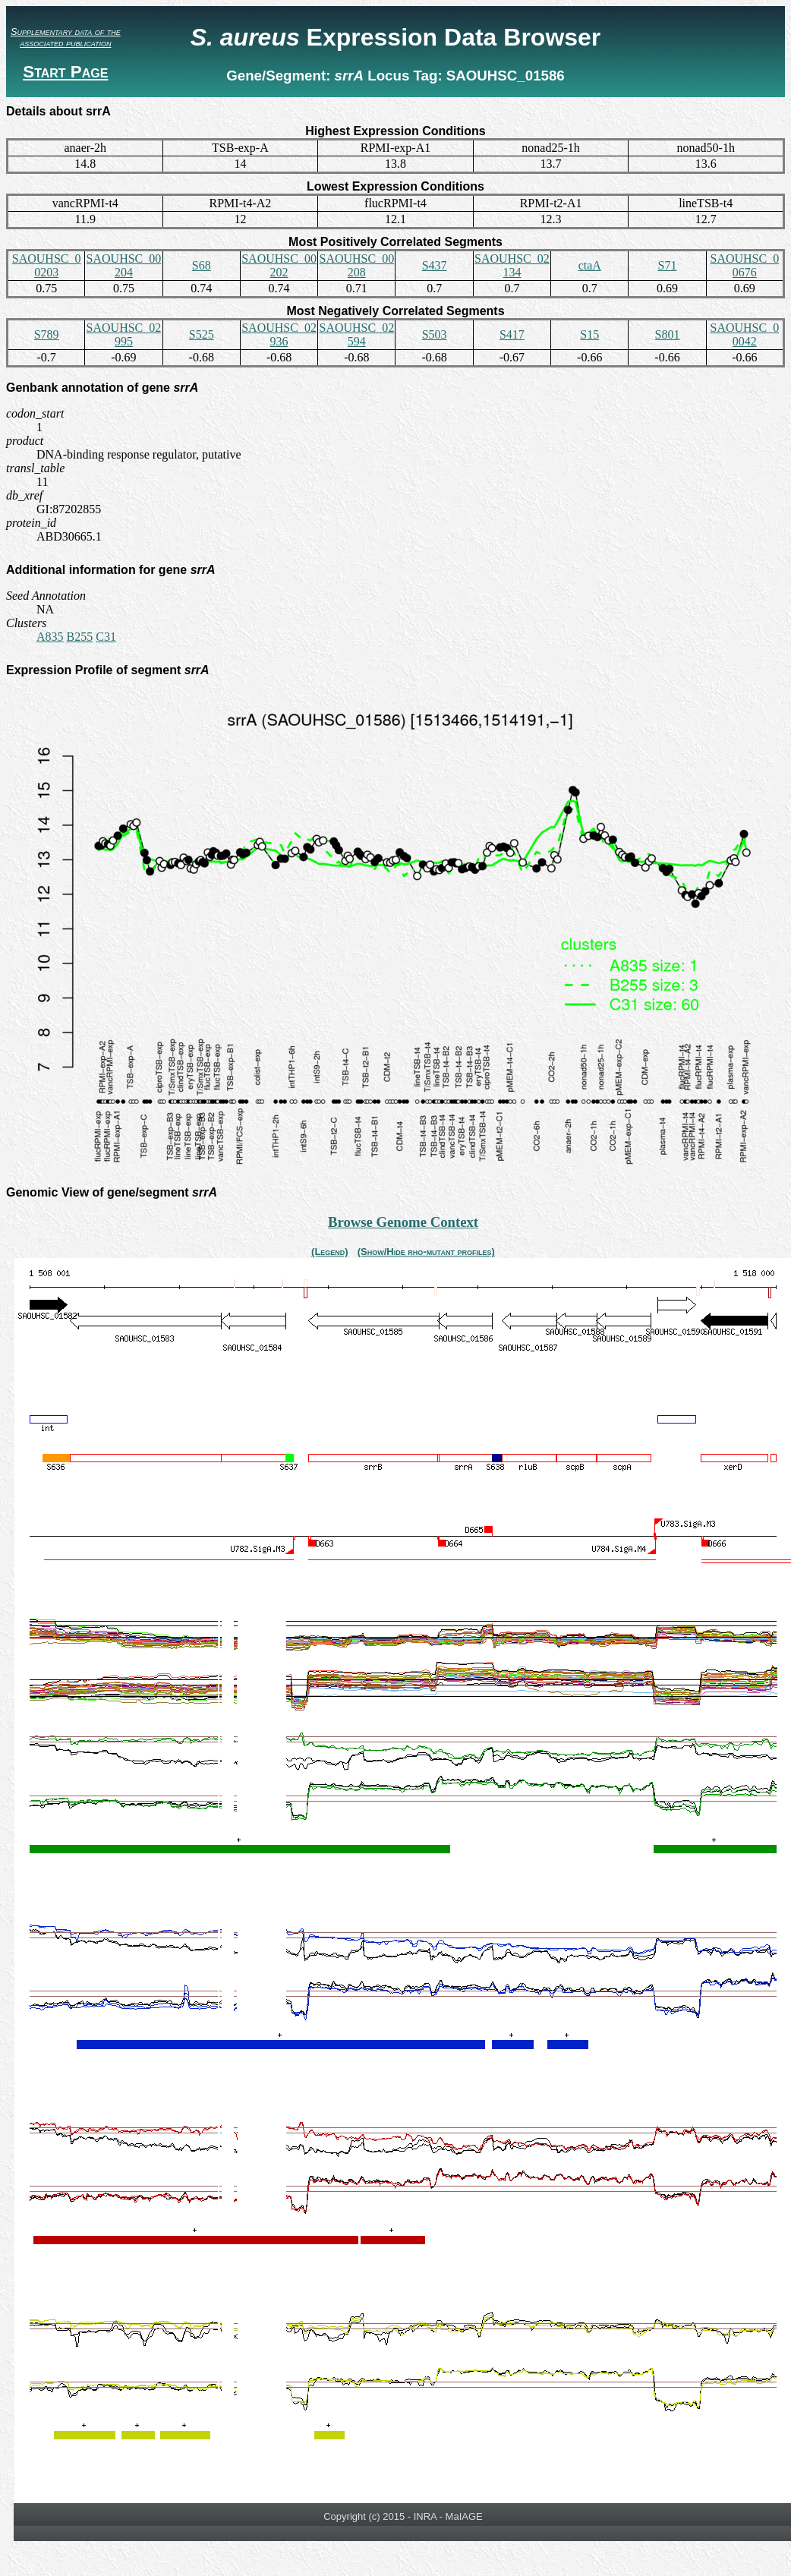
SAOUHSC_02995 (124, 334)
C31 (106, 636)
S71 (667, 265)
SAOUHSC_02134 (512, 265)
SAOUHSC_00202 (279, 265)
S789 (46, 334)
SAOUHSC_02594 (356, 334)
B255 (80, 636)
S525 (201, 334)
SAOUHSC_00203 (46, 265)
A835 (50, 636)
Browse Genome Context (403, 1222)
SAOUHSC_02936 (279, 334)
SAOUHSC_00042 (744, 334)
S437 (434, 265)
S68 (201, 265)
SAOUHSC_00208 (356, 265)
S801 (667, 334)
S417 (512, 334)
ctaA (589, 265)
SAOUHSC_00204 (124, 265)
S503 (434, 334)
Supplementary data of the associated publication (66, 37)
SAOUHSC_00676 (744, 265)
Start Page (65, 71)
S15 (589, 334)
